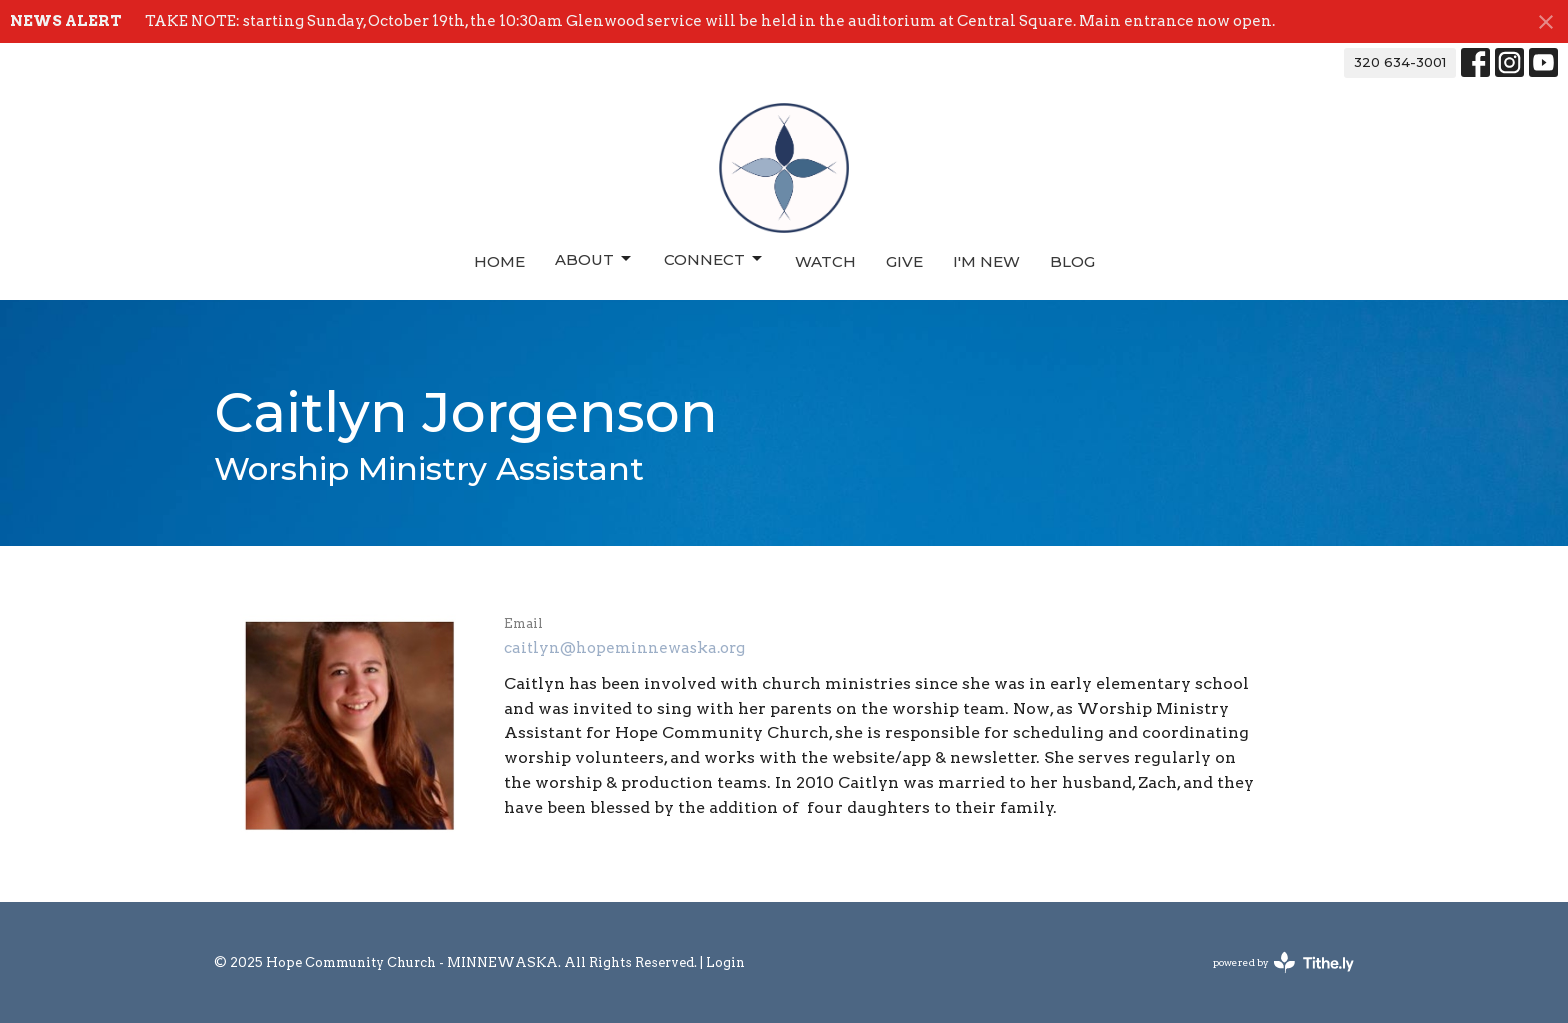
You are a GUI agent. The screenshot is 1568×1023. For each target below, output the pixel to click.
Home (499, 261)
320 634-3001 (1400, 62)
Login (725, 962)
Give (904, 261)
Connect (714, 259)
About (594, 259)
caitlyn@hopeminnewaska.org (624, 648)
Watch (825, 261)
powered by (1283, 962)
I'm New (986, 261)
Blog (1072, 261)
